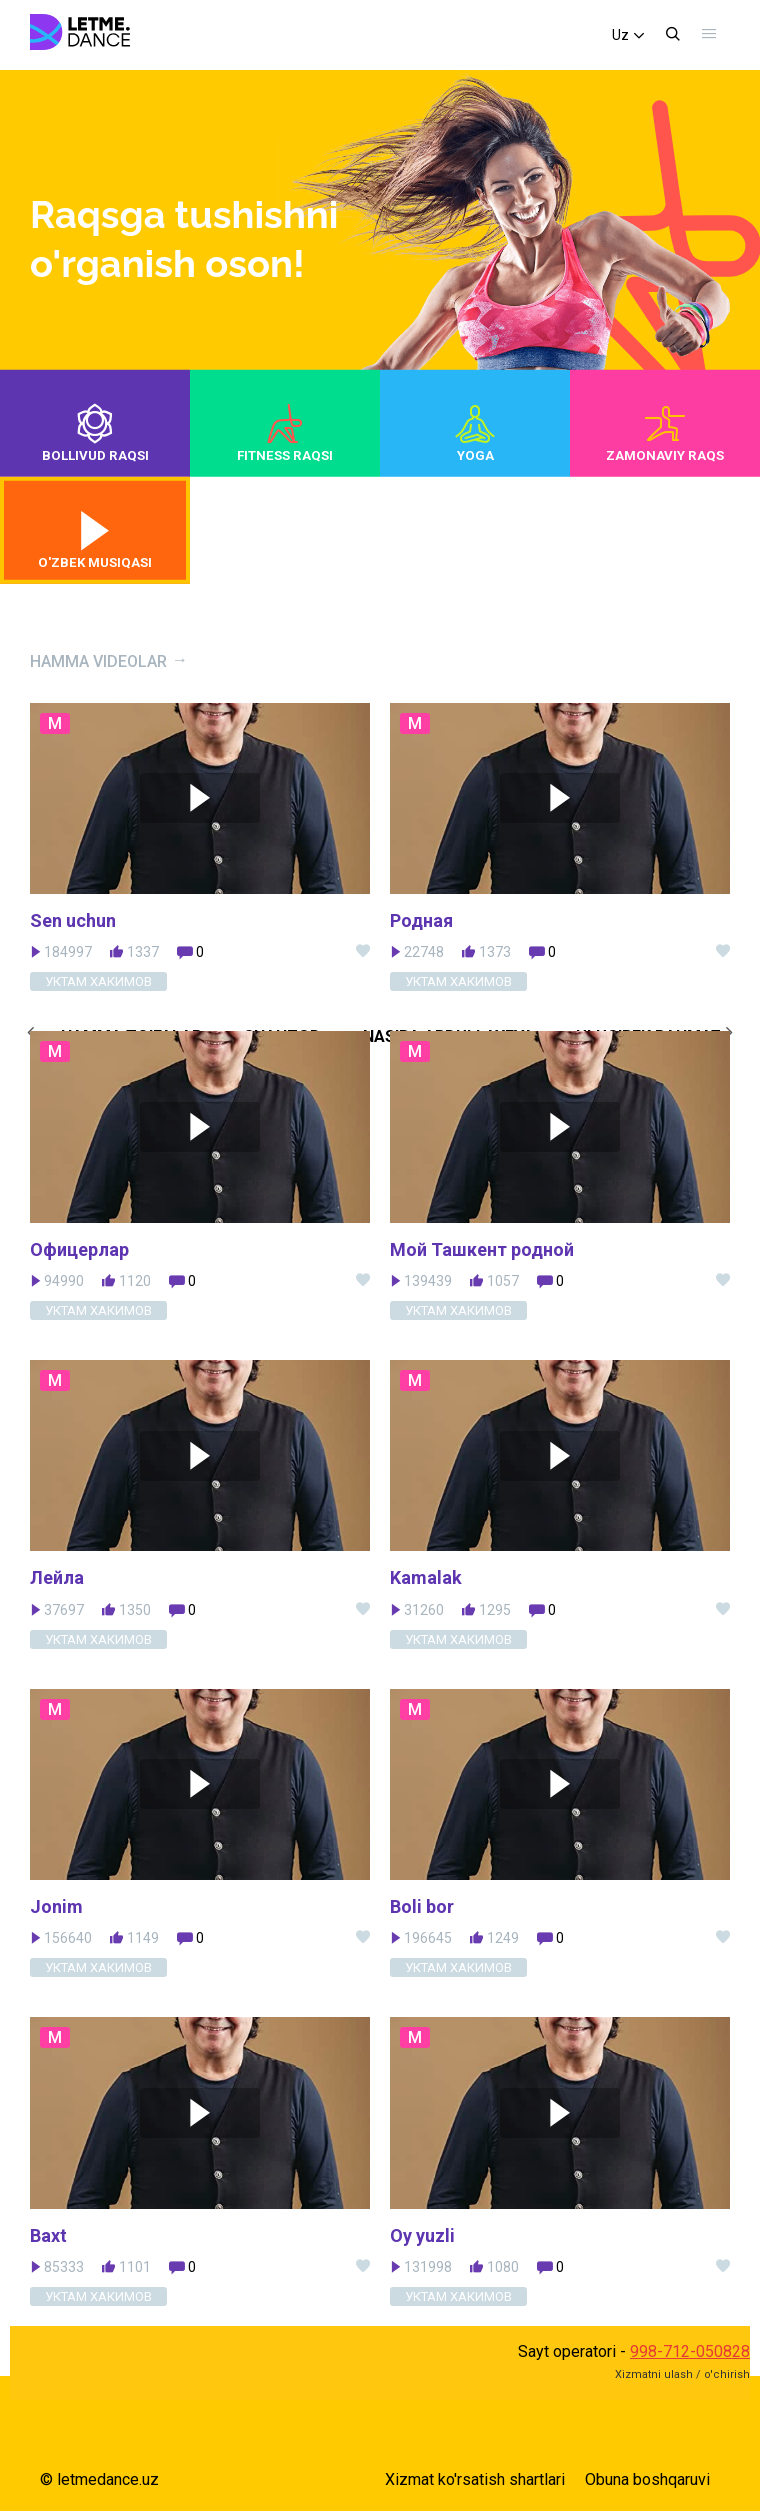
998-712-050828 (690, 2351)
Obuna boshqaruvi (647, 2479)
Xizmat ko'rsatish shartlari (475, 2479)
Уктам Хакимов (98, 1310)
